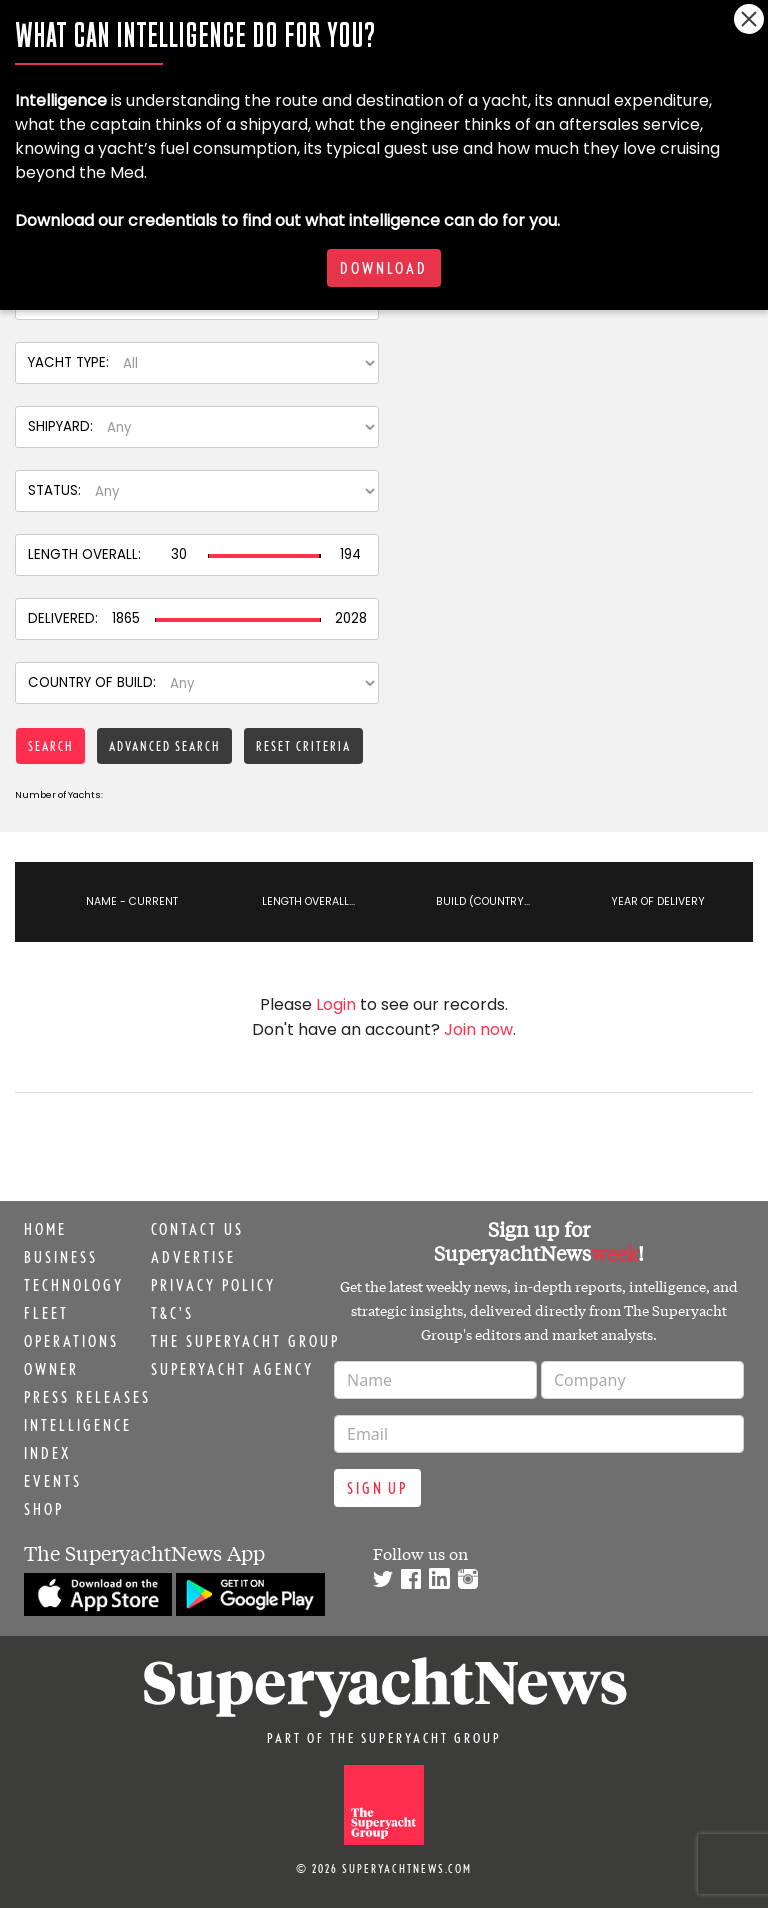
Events (53, 1481)
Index (47, 1453)
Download (384, 268)
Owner (51, 1369)
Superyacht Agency (232, 1369)
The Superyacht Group (245, 1341)
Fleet (46, 1313)
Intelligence (78, 1425)
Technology (74, 1285)
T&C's (172, 1313)
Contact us (197, 1229)
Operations (71, 1341)
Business (61, 1257)
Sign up (377, 1488)
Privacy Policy (213, 1285)
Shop (44, 1509)
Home (45, 1229)
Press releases (87, 1397)
